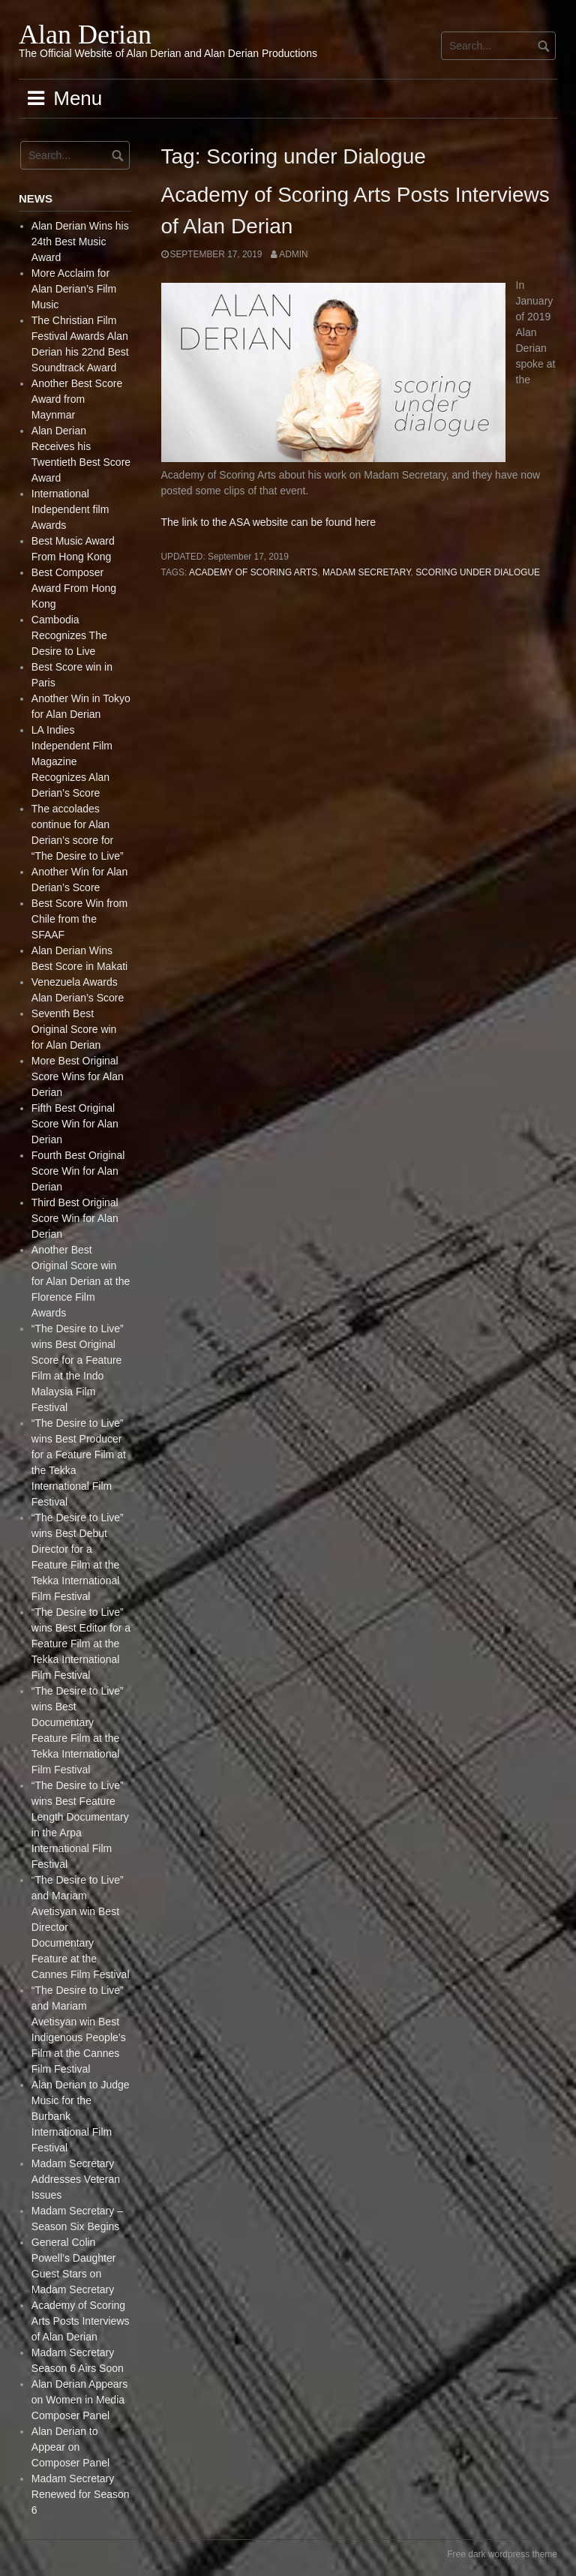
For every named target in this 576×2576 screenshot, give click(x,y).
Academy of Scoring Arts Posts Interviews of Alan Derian (81, 2321)
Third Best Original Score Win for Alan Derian (75, 1218)
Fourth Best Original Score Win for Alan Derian (78, 1171)
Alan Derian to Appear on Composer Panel (71, 2447)
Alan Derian (85, 35)
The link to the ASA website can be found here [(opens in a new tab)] (268, 522)
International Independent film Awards (71, 509)
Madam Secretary (366, 572)
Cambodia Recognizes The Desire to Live (69, 635)
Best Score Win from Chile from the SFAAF (80, 919)
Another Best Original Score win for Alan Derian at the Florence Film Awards (81, 1281)
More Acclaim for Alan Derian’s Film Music (74, 289)
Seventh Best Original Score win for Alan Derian (74, 1029)
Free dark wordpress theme (502, 2554)
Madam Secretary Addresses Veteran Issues (76, 2179)
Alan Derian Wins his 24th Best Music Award (80, 241)
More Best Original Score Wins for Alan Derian (78, 1076)
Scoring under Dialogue (478, 572)
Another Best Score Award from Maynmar (77, 399)
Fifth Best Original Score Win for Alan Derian (75, 1123)
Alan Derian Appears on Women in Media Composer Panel (80, 2399)
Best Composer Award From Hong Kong (74, 588)
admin (293, 254)
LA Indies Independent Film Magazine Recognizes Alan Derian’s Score (72, 761)
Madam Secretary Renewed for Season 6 (81, 2494)
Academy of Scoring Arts (253, 572)
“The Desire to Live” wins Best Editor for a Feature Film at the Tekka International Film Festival (81, 1643)
